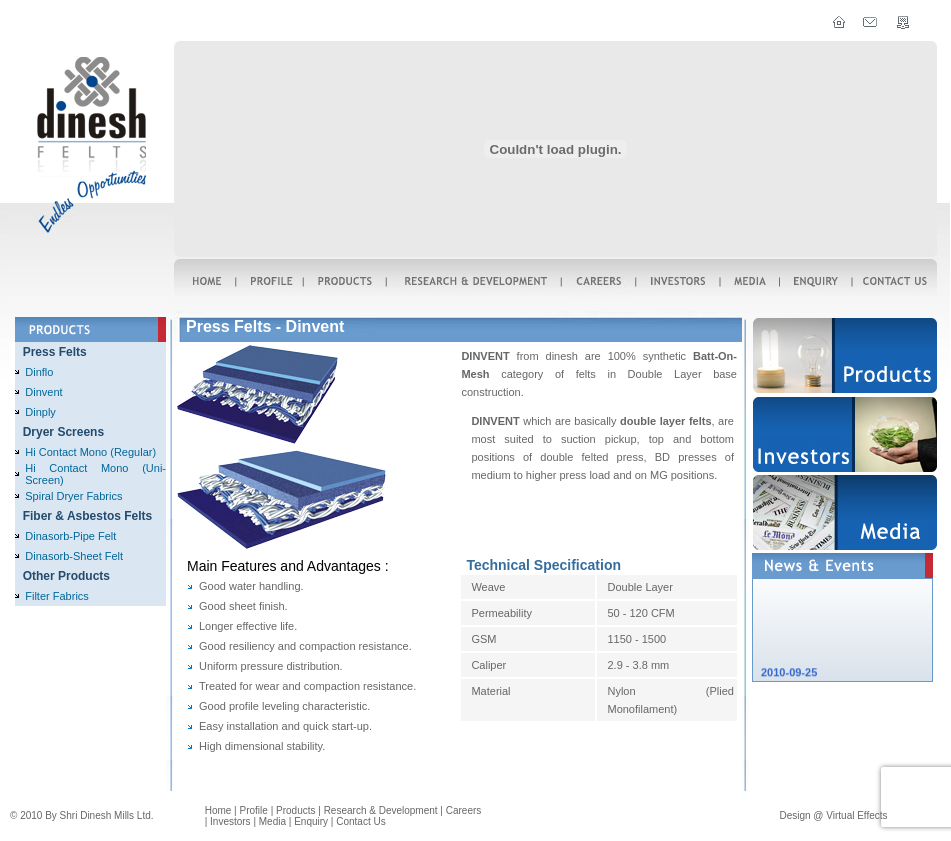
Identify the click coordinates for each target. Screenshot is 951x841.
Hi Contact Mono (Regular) (90, 452)
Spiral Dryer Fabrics (73, 496)
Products (295, 810)
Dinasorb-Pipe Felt (70, 536)
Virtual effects (856, 815)
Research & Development (381, 810)
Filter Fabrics (57, 596)
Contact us (360, 821)
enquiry (311, 821)
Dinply (40, 412)
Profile (254, 810)
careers (464, 810)
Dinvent (43, 392)
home (218, 810)
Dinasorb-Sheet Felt (74, 556)
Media (272, 821)
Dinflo (39, 372)
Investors (230, 821)
